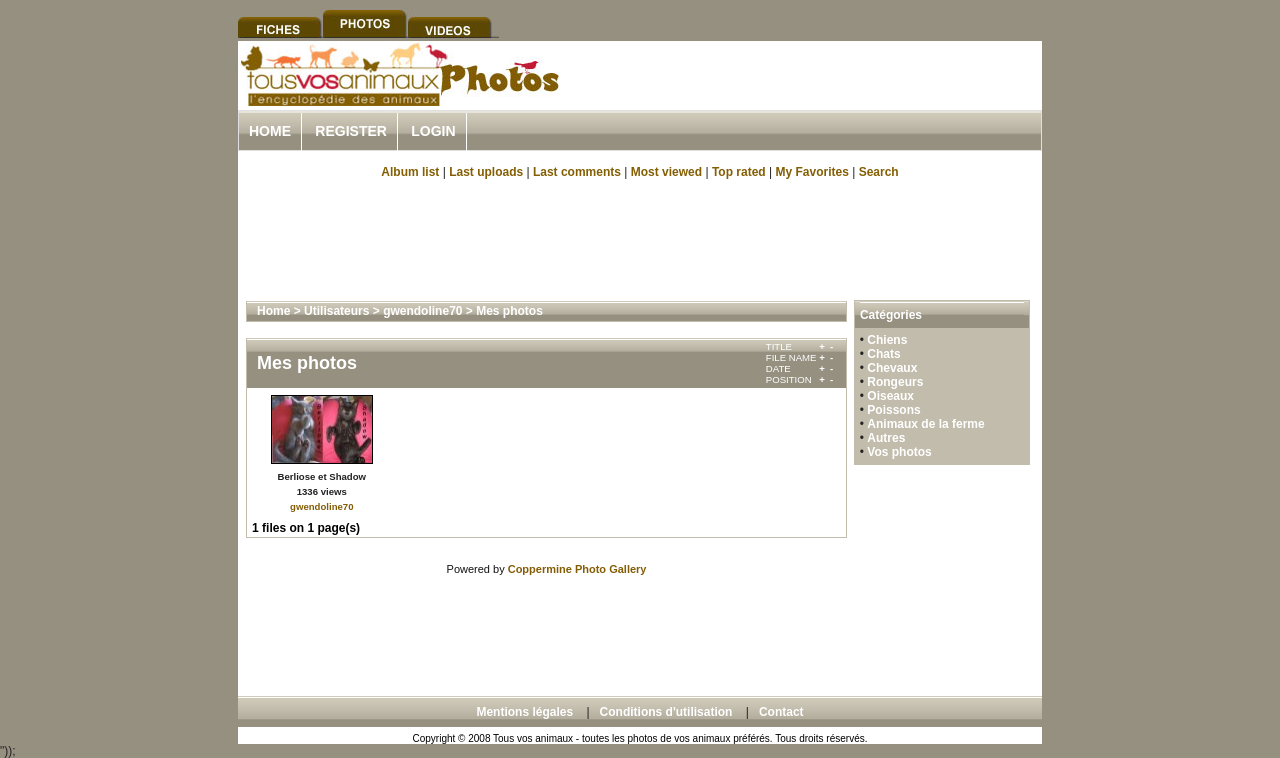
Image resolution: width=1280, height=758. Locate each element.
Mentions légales (524, 712)
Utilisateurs (336, 311)
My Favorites (812, 172)
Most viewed (666, 172)
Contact (781, 712)
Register (351, 131)
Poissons (893, 410)
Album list (410, 172)
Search (879, 172)
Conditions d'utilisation (666, 712)
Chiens (887, 340)
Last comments (577, 172)
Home (270, 131)
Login (433, 131)
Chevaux (892, 368)
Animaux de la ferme (925, 424)
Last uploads (486, 172)
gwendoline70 (422, 311)
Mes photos (509, 311)
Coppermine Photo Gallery (577, 569)
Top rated (739, 172)
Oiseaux (890, 396)
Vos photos (899, 452)
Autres (886, 438)
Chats (883, 354)
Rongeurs (895, 382)
